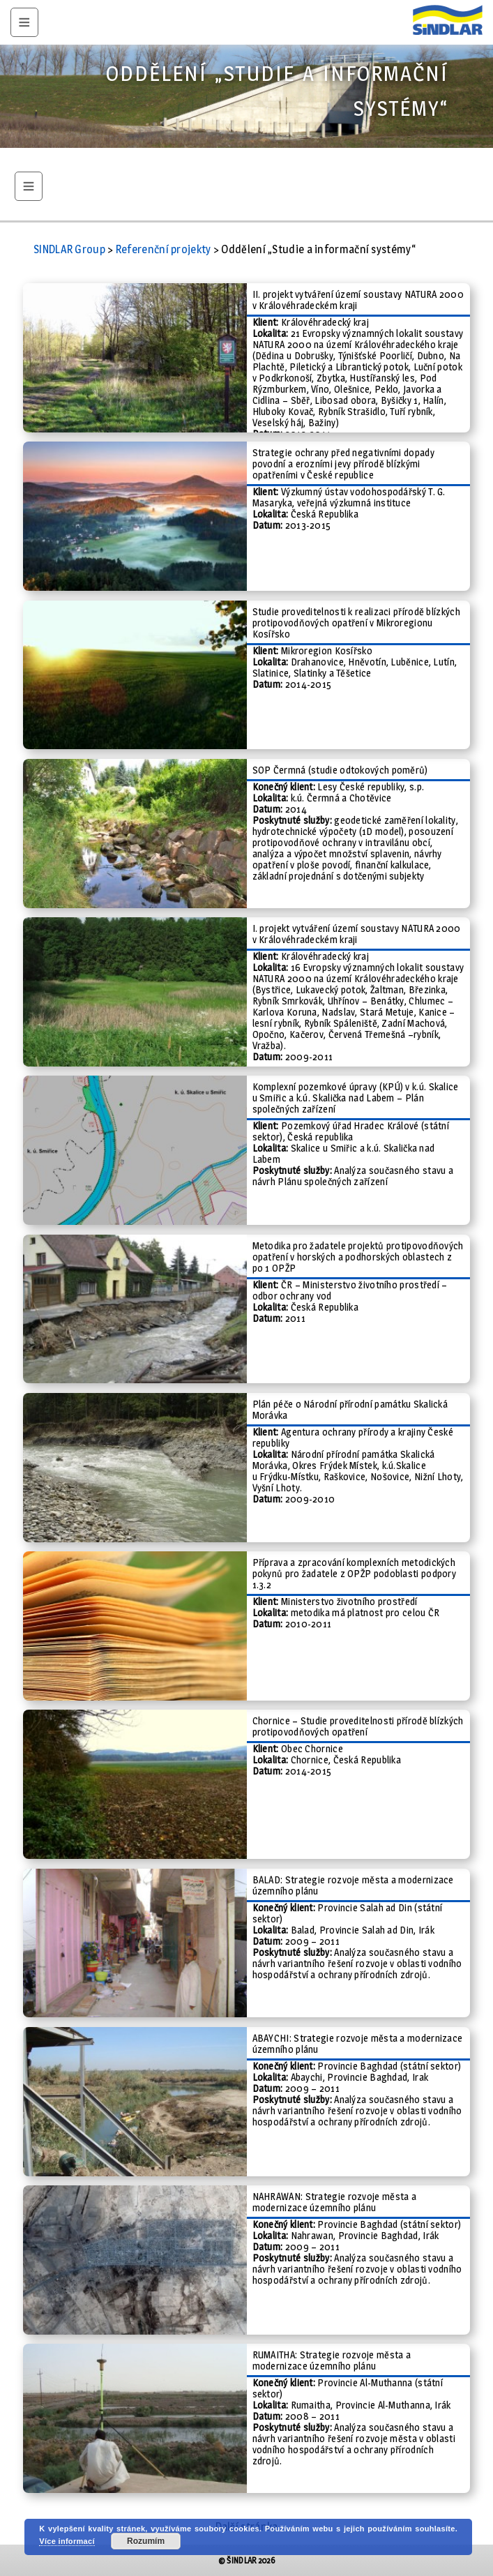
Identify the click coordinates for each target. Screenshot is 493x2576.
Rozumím (146, 2541)
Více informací (66, 2541)
